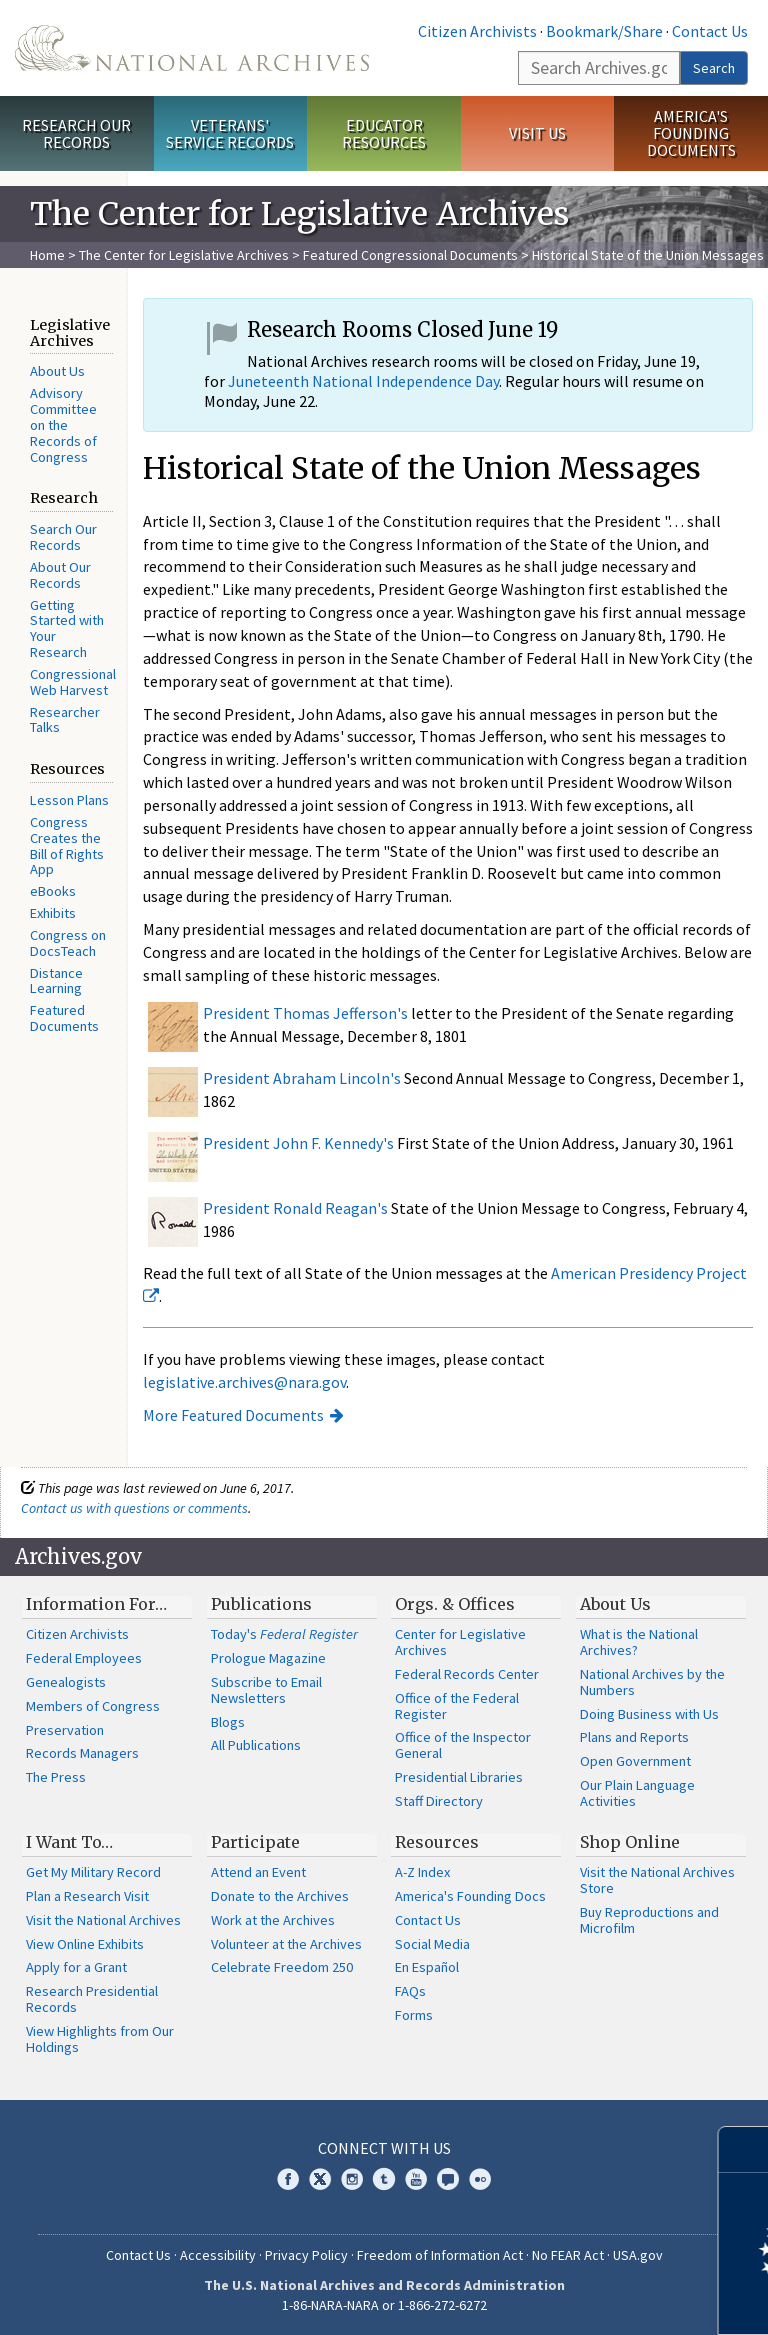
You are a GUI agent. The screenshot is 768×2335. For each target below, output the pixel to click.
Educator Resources (384, 133)
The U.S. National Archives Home (192, 48)
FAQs (410, 1991)
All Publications (256, 1745)
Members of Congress (93, 1706)
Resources (437, 1842)
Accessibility (218, 2255)
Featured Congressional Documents (410, 255)
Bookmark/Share (604, 31)
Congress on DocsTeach (68, 943)
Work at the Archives (273, 1920)
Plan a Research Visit (87, 1896)
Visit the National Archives (103, 1920)
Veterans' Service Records (230, 133)
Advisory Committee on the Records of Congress (63, 424)
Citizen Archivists (477, 31)
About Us (57, 371)
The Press (56, 1777)
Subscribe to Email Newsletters (266, 1690)
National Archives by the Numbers (652, 1682)
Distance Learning (56, 981)
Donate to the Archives (280, 1896)
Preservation (65, 1730)
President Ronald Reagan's (295, 1208)
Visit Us (537, 133)
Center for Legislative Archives (460, 1642)
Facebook (288, 2179)
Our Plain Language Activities (637, 1793)
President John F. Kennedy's (298, 1143)
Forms (414, 2015)
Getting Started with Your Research (67, 628)
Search (714, 68)
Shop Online (630, 1842)
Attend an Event (258, 1872)
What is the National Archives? (639, 1642)
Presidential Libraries (459, 1777)
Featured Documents (64, 1018)
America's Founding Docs (470, 1896)
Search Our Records (63, 537)
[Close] (744, 2149)
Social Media (432, 1944)
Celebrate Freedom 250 (282, 1967)
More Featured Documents (233, 1415)
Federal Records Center (467, 1674)
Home (47, 255)
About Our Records (60, 575)
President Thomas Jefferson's (305, 1013)
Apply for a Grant (76, 1967)
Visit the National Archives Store (657, 1880)
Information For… (96, 1604)
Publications (261, 1604)
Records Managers (82, 1753)
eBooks (53, 891)
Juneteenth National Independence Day (363, 381)
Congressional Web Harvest (73, 682)
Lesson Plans (69, 800)
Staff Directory (439, 1801)
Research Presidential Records (92, 1999)
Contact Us (710, 31)
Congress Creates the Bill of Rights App (67, 845)
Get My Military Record (93, 1872)
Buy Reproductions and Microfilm (649, 1920)
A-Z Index (422, 1872)
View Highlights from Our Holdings (100, 2039)
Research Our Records (76, 133)
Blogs (228, 1722)
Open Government (635, 1761)
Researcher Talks (65, 720)
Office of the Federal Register (457, 1706)
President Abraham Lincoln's (302, 1078)
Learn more (590, 2299)
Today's (284, 1634)
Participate (255, 1842)
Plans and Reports (634, 1737)
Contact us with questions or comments (134, 1508)
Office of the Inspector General (463, 1745)
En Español (427, 1967)
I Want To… (69, 1842)
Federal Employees (84, 1658)
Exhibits (53, 913)
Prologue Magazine (268, 1658)
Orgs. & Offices (455, 1604)
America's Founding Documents (691, 133)
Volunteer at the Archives (286, 1944)
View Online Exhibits (85, 1944)
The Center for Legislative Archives (184, 255)
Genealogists (66, 1682)
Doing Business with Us (649, 1714)
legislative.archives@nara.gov (244, 1382)
